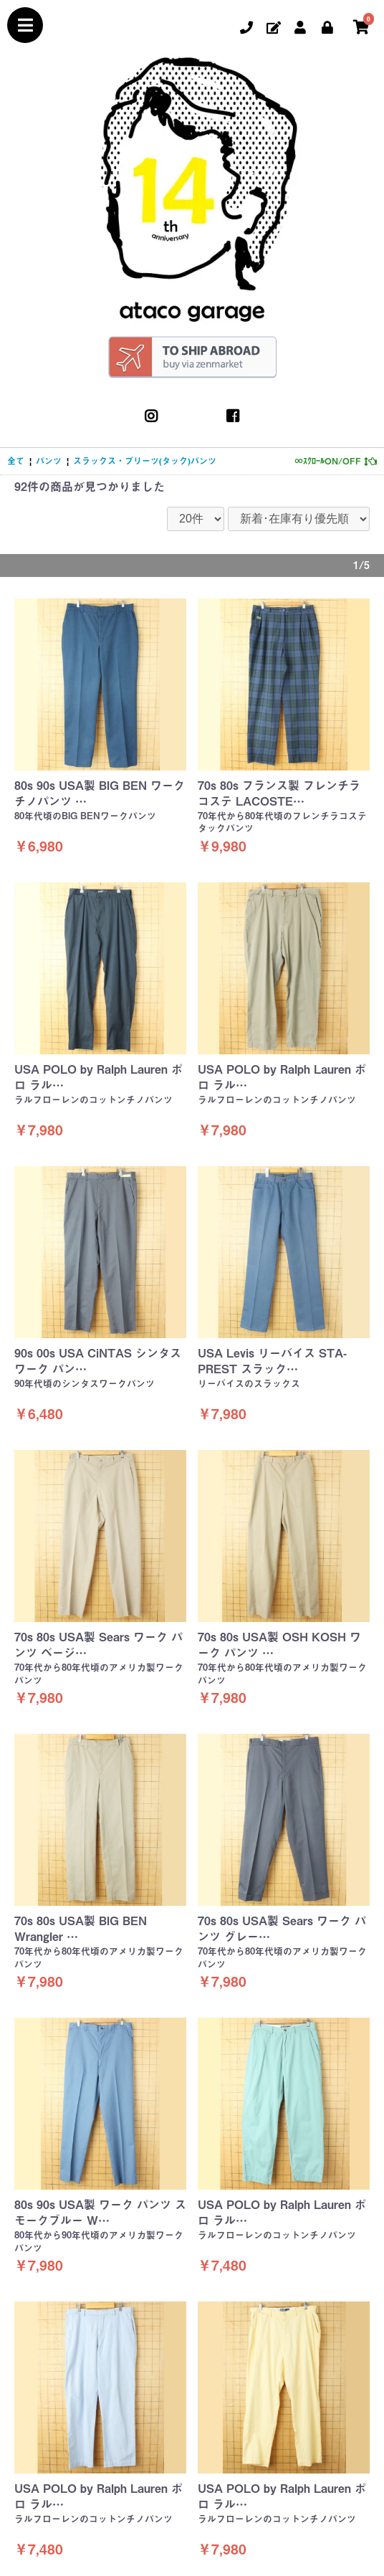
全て (15, 461)
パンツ (49, 461)
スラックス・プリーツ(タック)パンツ (144, 461)
